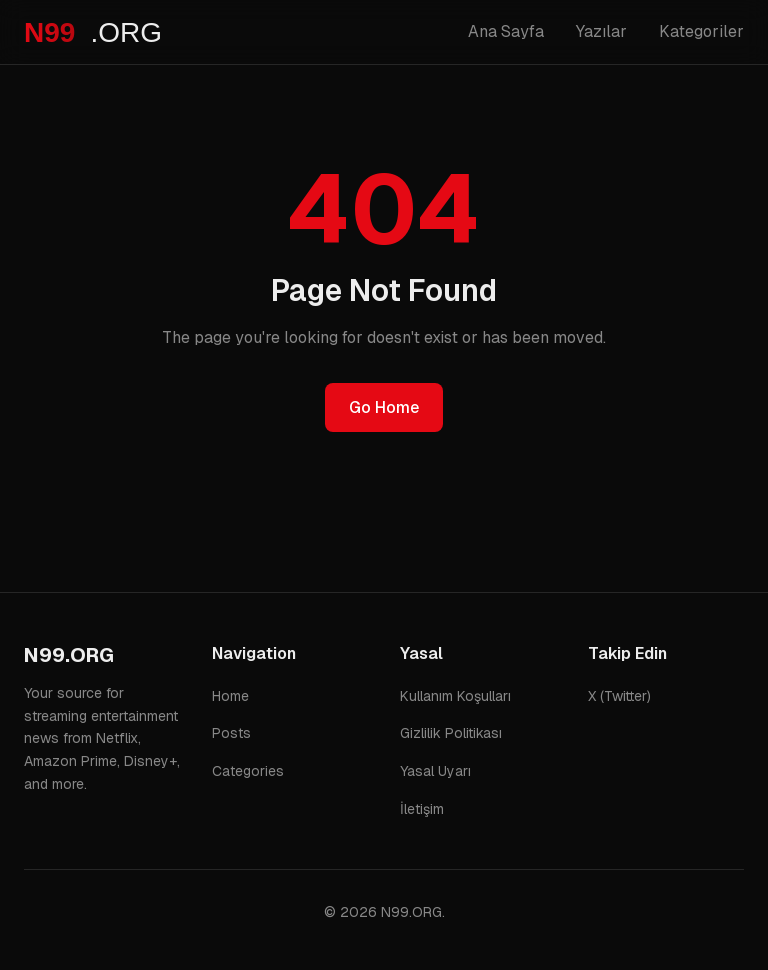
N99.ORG (69, 655)
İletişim (422, 809)
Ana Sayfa (506, 31)
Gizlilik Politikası (451, 733)
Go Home (384, 407)
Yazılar (601, 31)
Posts (231, 733)
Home (230, 696)
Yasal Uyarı (435, 771)
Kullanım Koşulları (455, 696)
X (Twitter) (619, 696)
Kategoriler (701, 31)
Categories (248, 771)
